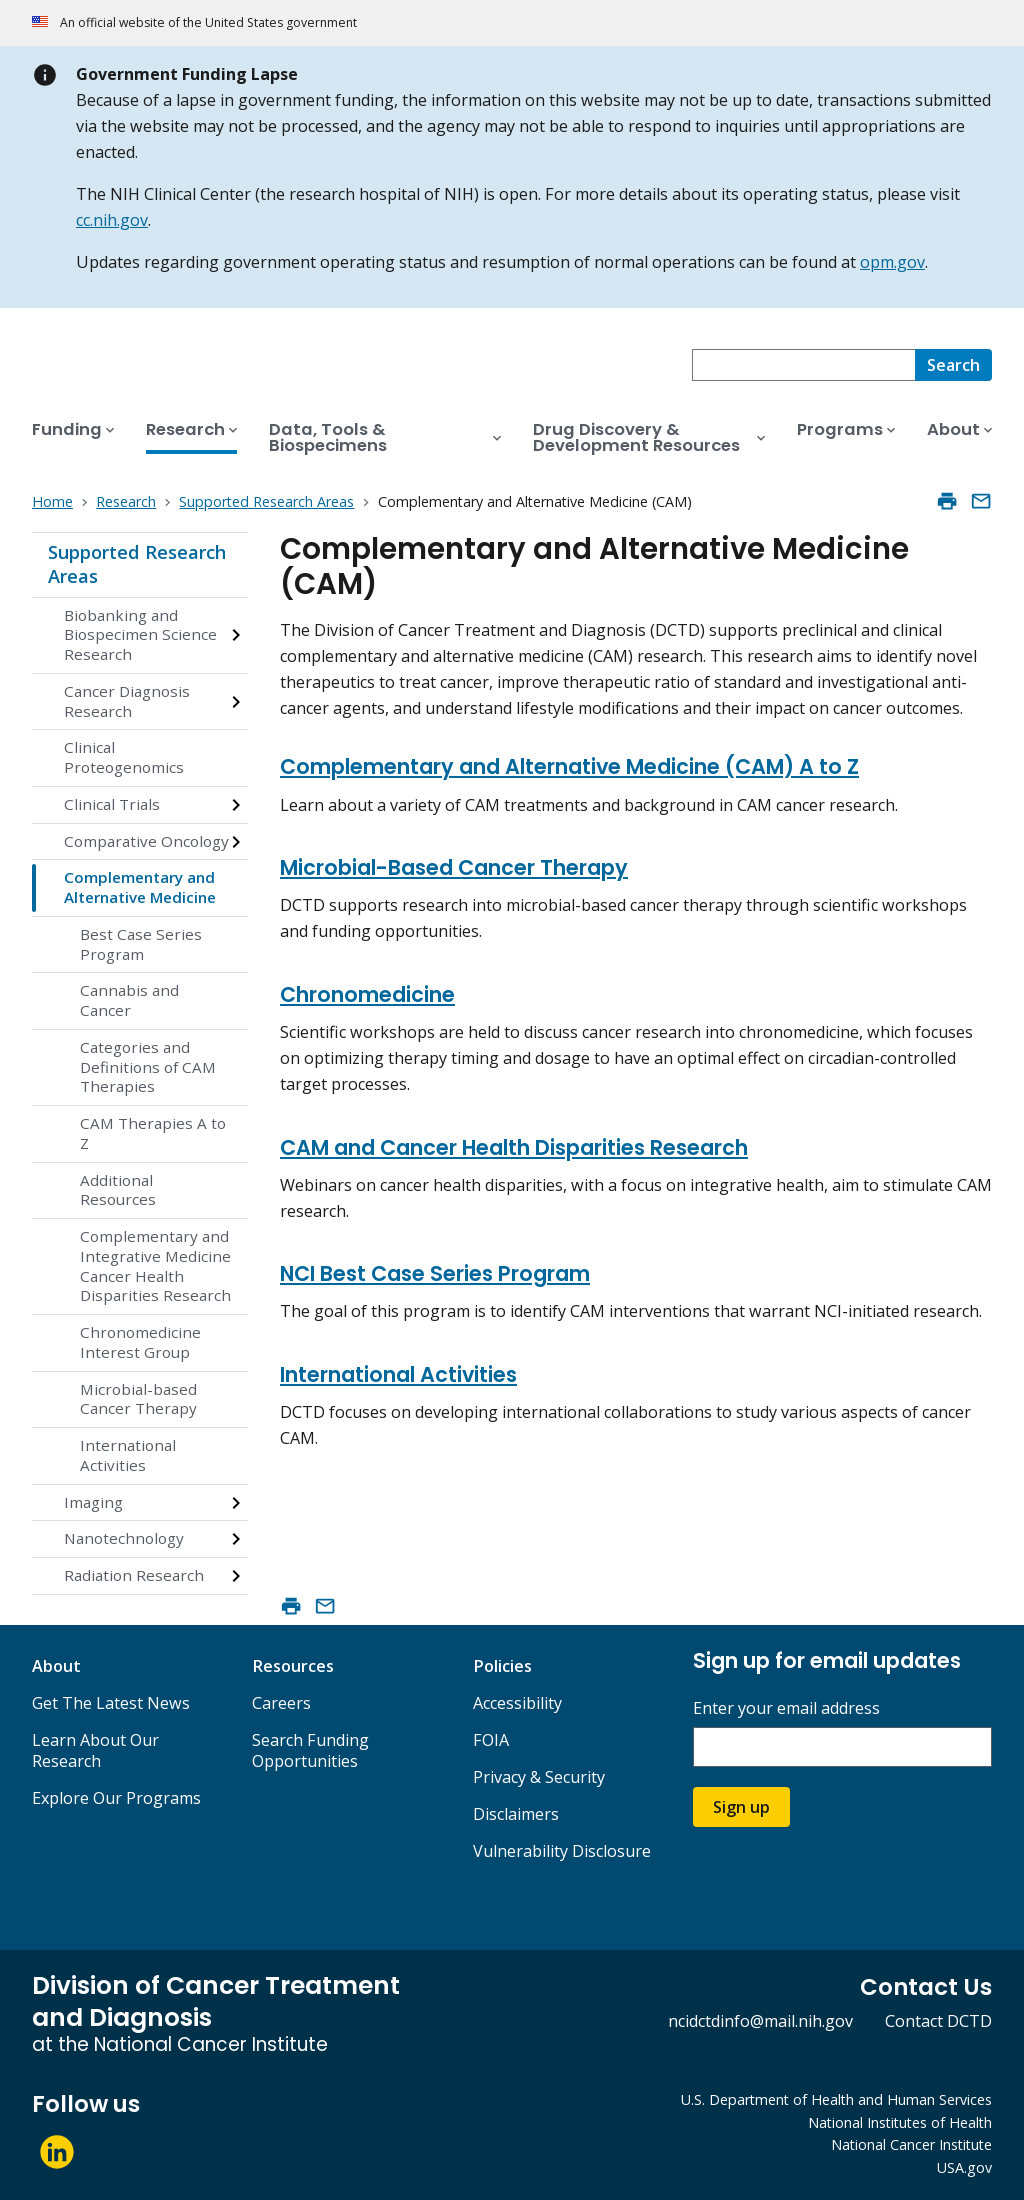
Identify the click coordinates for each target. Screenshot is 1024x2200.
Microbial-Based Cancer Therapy (454, 867)
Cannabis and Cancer (129, 1000)
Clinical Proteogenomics (124, 757)
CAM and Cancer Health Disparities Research (514, 1147)
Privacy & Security (539, 1777)
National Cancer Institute (911, 2144)
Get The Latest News (111, 1703)
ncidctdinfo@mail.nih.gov (760, 2021)
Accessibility (517, 1703)
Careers (281, 1703)
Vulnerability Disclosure (562, 1851)
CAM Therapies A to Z (153, 1133)
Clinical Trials (112, 804)
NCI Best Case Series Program (435, 1273)
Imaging (93, 1502)
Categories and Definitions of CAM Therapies (148, 1067)
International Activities (128, 1455)
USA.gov (964, 2167)
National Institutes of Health (900, 2122)
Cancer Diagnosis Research (127, 701)
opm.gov (892, 262)
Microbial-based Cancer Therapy (138, 1399)
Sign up (741, 1807)
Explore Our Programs (116, 1798)
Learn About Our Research (95, 1750)
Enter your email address (786, 1708)
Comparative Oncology (146, 841)
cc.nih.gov (112, 220)
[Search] (953, 365)
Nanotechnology (124, 1538)
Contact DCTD (938, 2021)
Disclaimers (516, 1814)
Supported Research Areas (137, 564)
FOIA (491, 1740)
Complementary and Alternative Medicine (140, 887)
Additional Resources (118, 1190)
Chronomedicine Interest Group (140, 1342)
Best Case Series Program (141, 944)
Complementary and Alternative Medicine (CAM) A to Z (569, 766)
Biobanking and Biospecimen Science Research (140, 635)
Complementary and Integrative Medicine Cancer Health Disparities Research (155, 1265)
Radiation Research (134, 1575)
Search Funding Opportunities (310, 1750)
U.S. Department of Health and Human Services (836, 2099)
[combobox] (803, 365)
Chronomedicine (367, 994)
